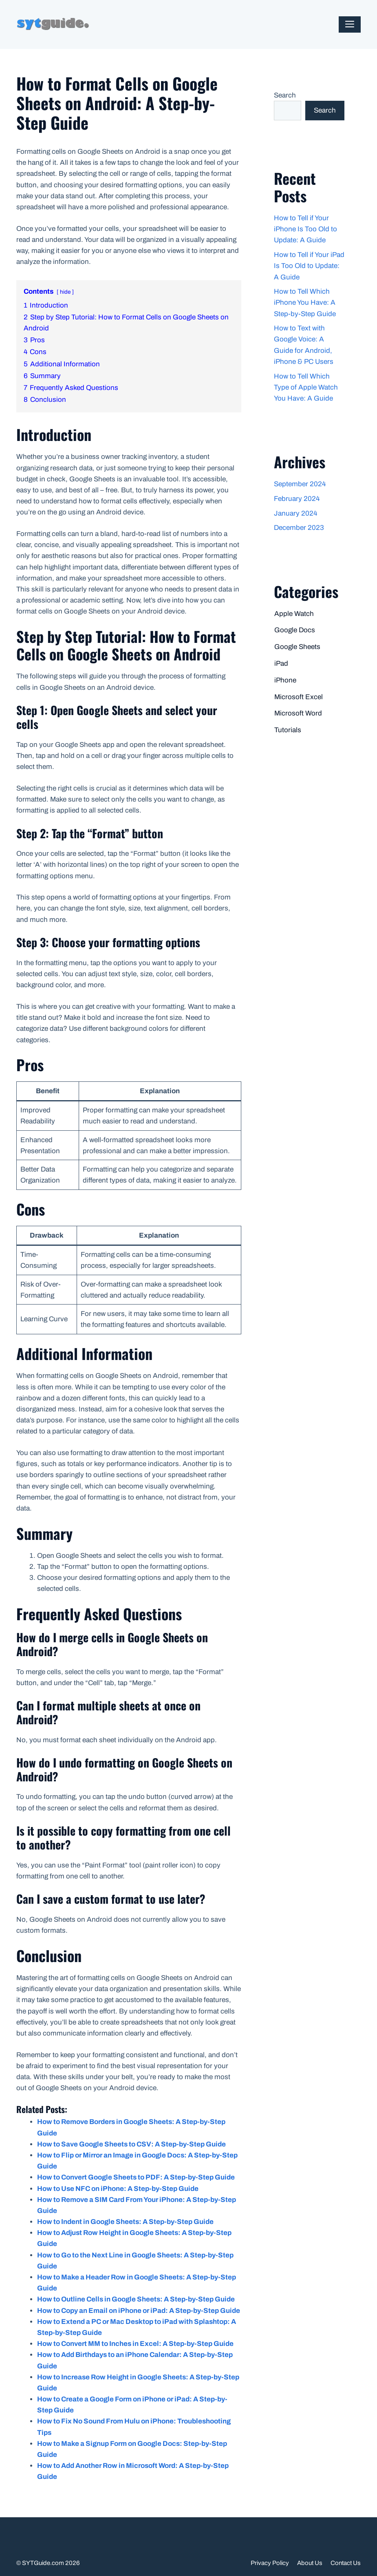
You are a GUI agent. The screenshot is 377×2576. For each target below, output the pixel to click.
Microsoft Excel (298, 697)
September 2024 (300, 484)
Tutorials (287, 730)
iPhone (285, 680)
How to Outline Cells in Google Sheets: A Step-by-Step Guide (136, 2299)
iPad (281, 663)
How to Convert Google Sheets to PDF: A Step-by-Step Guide (136, 2177)
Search (285, 95)
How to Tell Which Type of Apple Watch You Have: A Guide (306, 387)
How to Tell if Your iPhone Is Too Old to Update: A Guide (305, 229)
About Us (309, 2563)
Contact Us (346, 2563)
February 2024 (297, 499)
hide (65, 292)
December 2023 (299, 528)
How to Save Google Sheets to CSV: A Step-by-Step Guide (131, 2144)
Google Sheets (297, 647)
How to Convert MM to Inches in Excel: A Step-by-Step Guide (135, 2344)
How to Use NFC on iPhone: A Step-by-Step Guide (117, 2189)
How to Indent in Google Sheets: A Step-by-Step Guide (125, 2222)
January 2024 (295, 513)
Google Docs (294, 630)
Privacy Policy (270, 2563)
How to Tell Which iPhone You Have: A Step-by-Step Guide (305, 302)
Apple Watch (294, 614)
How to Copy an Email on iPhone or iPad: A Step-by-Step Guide (138, 2311)
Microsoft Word (298, 713)
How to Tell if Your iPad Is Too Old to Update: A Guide (309, 266)
